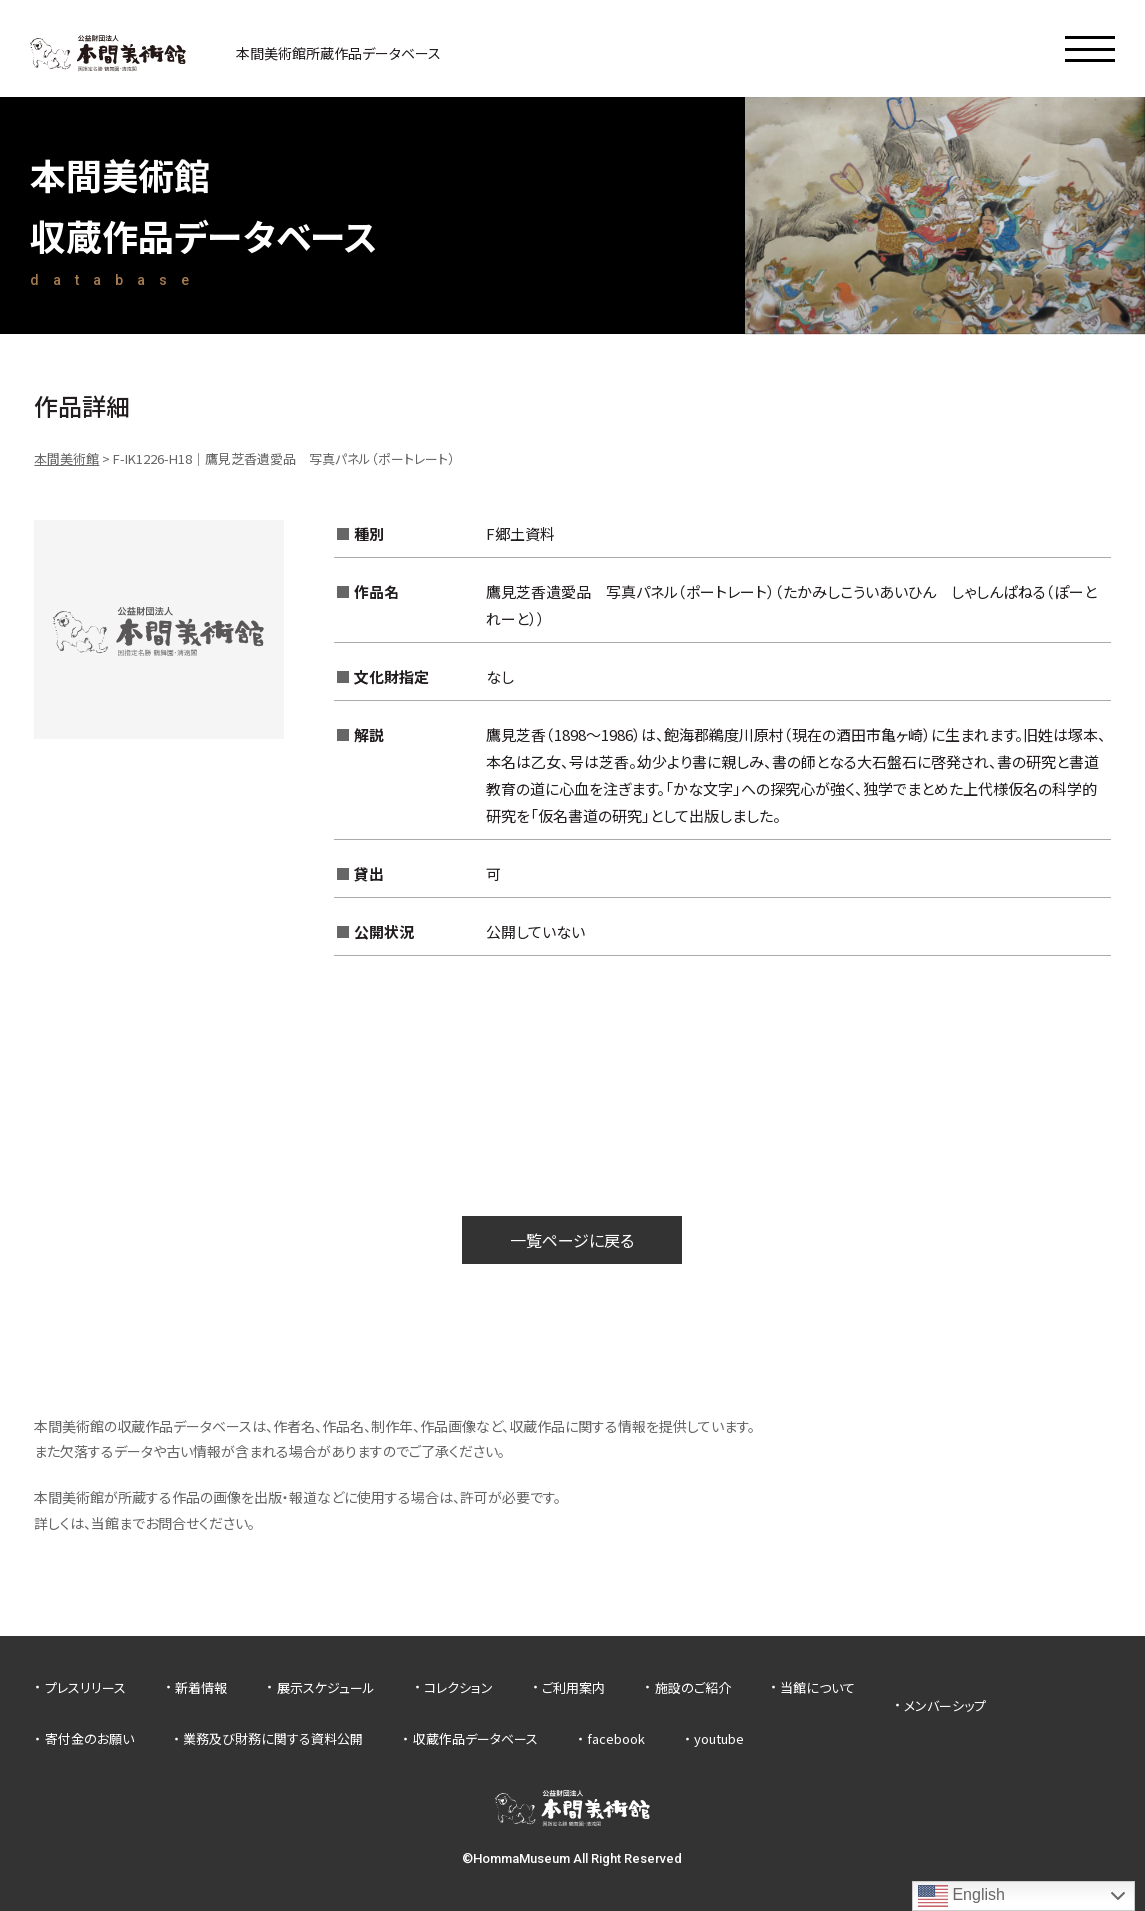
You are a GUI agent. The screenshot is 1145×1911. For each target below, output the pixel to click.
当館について (817, 1687)
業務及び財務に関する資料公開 (273, 1738)
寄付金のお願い (89, 1738)
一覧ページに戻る (572, 1240)
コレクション (458, 1687)
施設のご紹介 (693, 1687)
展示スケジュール (326, 1687)
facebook (616, 1738)
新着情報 (201, 1687)
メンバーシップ (945, 1705)
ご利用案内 (573, 1687)
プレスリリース (85, 1687)
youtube (719, 1738)
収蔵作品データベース (475, 1738)
